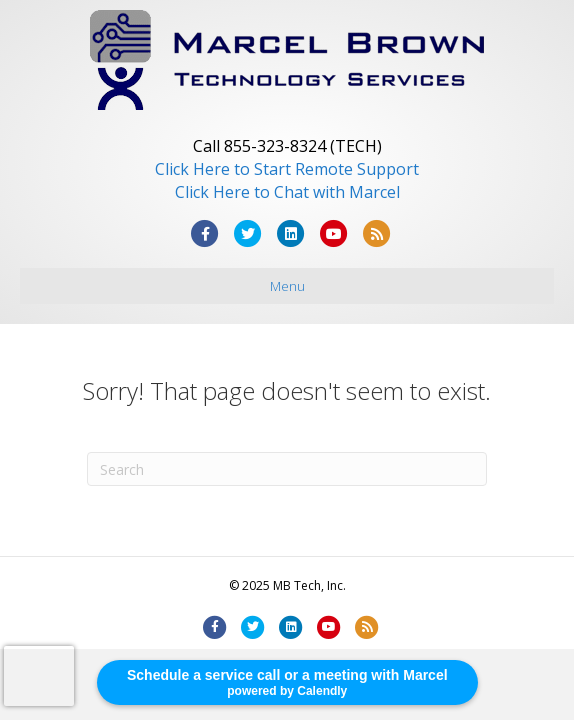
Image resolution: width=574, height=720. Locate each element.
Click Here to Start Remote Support (287, 169)
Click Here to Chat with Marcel (287, 192)
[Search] (287, 469)
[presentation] (39, 676)
